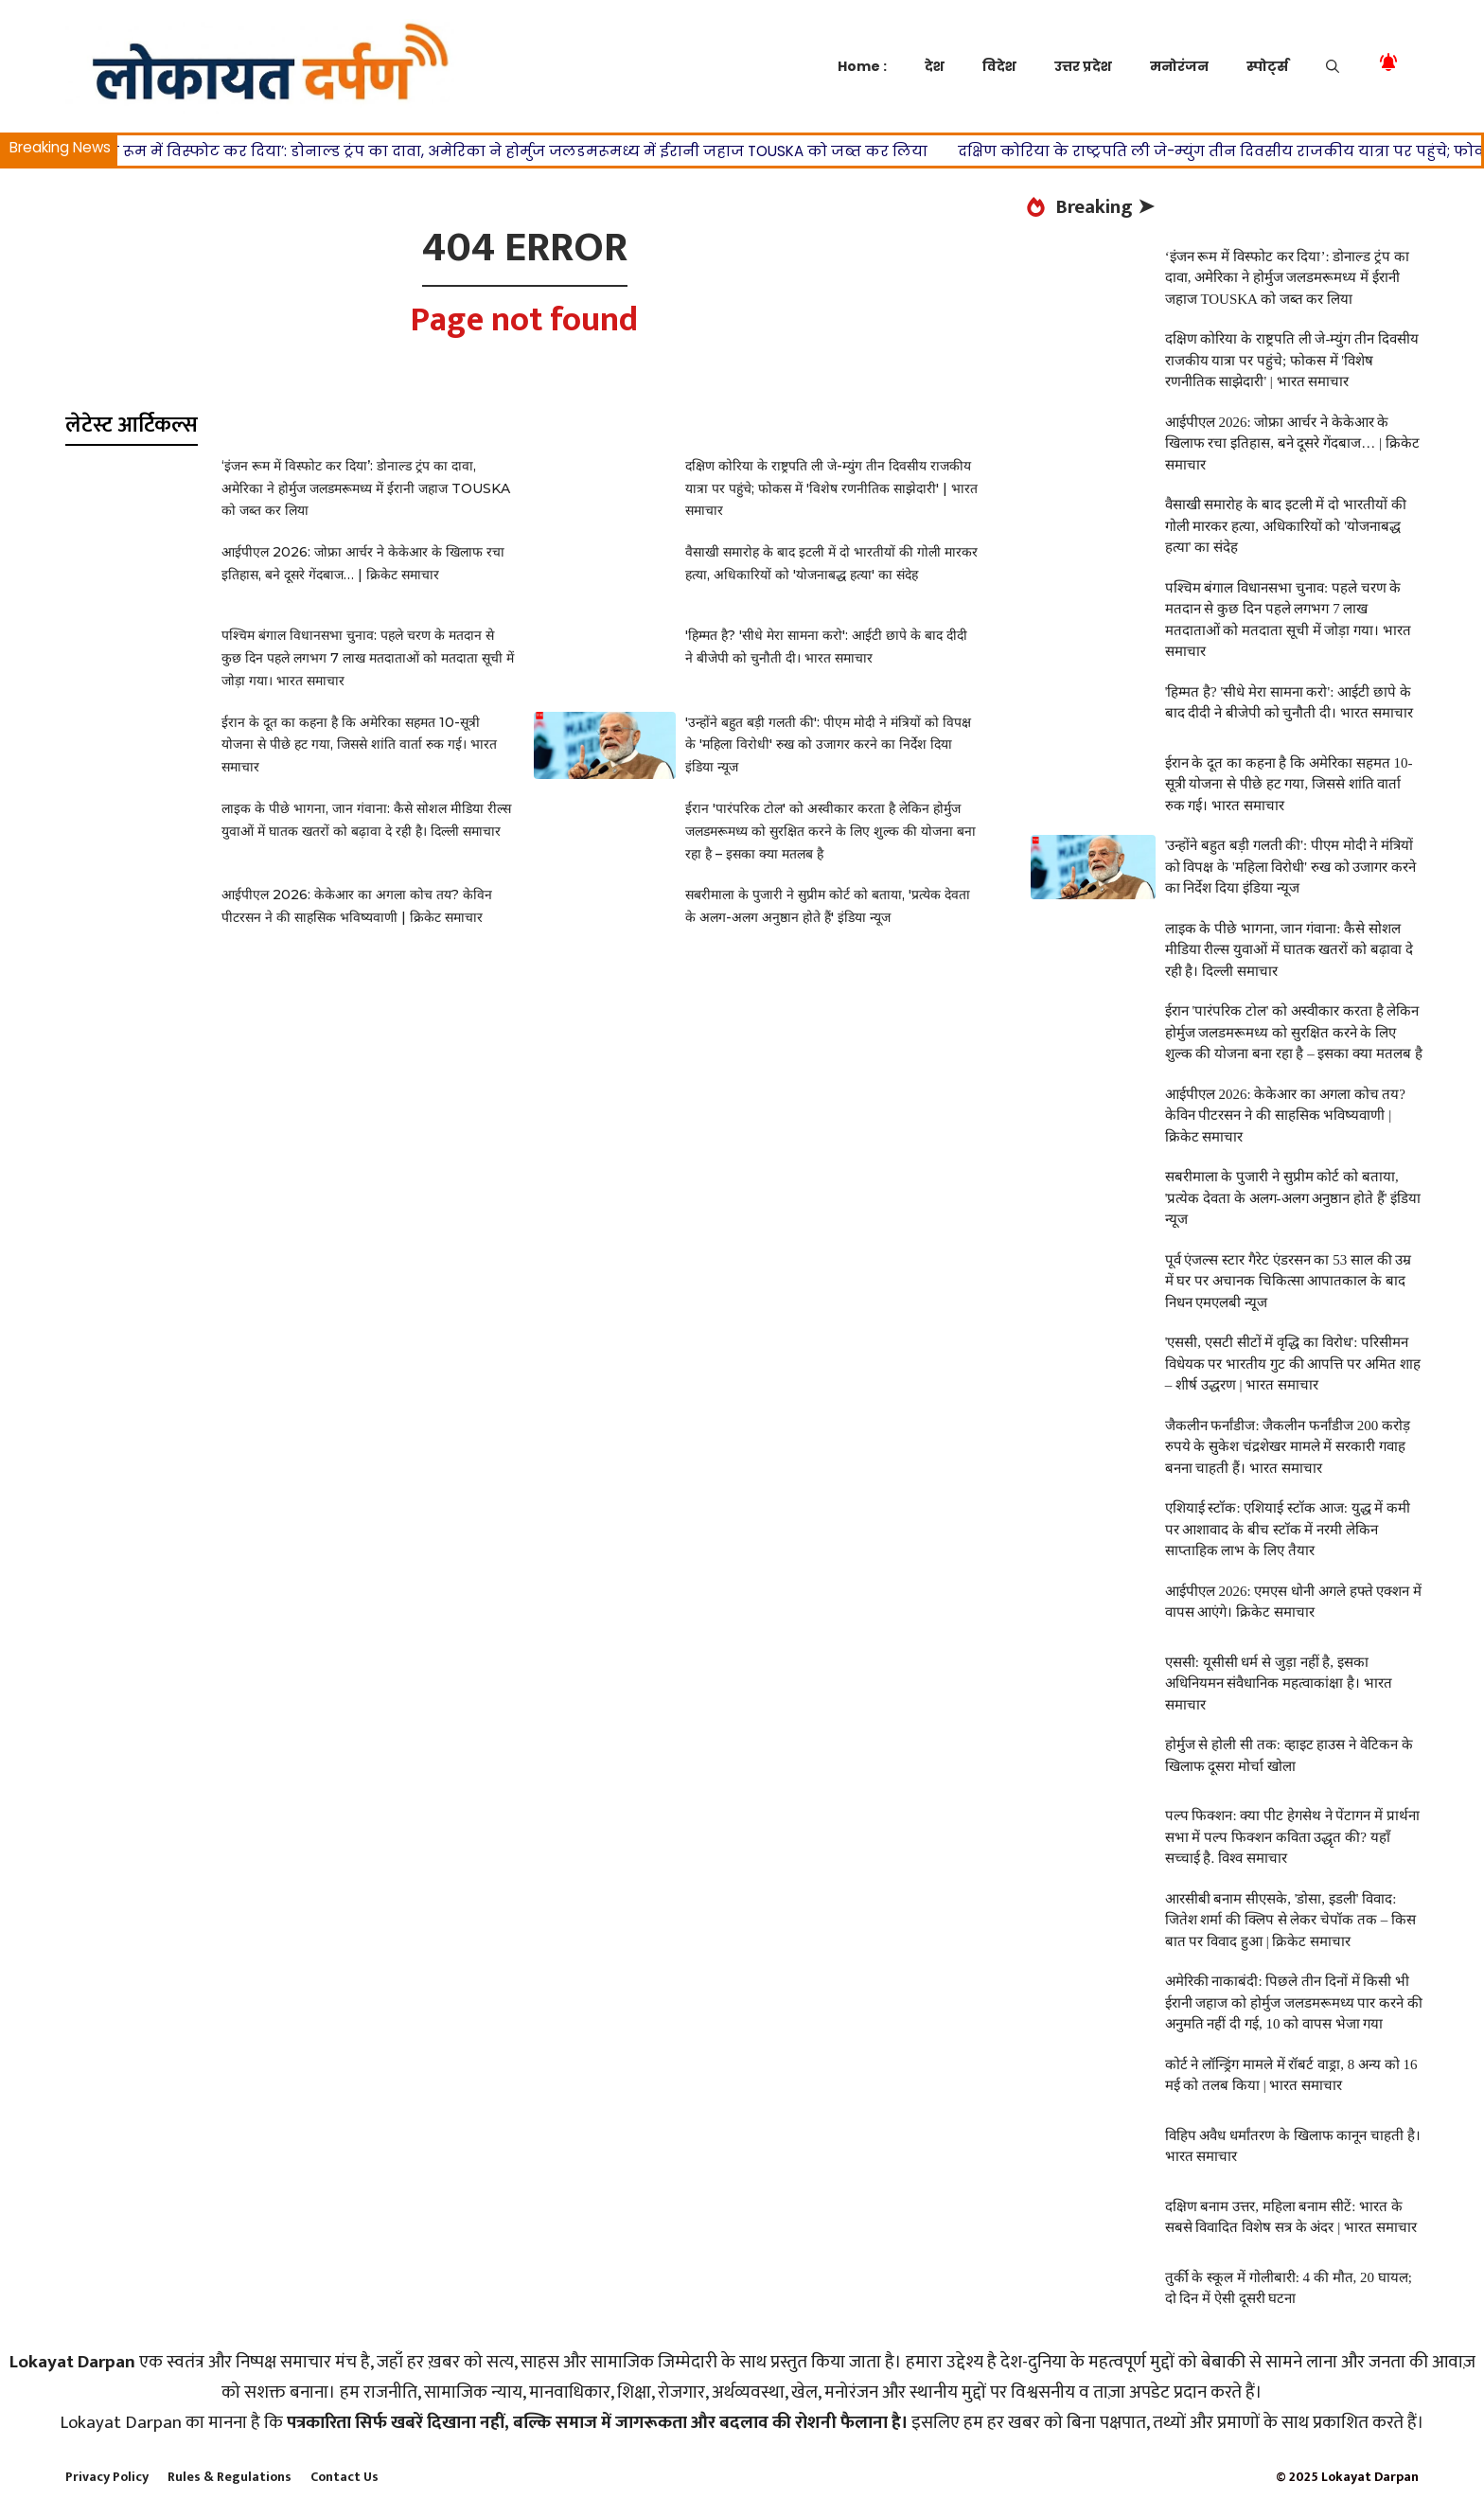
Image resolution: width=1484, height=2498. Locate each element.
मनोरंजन (1179, 66)
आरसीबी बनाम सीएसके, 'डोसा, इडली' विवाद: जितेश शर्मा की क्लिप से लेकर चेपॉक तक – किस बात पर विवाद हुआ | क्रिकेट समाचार (1290, 1920)
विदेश (999, 66)
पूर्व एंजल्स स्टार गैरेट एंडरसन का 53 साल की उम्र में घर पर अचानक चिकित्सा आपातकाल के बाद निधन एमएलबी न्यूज (1288, 1281)
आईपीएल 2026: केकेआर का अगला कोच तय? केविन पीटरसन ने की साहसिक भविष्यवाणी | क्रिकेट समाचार (1285, 1115)
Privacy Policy (107, 2477)
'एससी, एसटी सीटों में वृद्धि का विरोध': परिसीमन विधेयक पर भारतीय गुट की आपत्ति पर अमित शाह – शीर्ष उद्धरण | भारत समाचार (1293, 1363)
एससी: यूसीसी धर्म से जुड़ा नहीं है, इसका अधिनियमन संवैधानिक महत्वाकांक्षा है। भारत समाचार (1278, 1683)
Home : (862, 66)
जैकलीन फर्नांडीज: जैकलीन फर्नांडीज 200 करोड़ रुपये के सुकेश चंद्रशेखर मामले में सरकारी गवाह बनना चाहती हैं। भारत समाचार (1287, 1447)
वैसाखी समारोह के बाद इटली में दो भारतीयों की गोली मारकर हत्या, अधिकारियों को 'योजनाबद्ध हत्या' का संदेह (1285, 526)
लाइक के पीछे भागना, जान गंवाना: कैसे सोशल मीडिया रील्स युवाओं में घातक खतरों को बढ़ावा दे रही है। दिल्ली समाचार (1289, 950)
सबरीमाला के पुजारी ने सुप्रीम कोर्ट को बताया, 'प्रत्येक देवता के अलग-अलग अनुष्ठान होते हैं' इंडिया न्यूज (1293, 1198)
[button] (1332, 66)
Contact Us (344, 2477)
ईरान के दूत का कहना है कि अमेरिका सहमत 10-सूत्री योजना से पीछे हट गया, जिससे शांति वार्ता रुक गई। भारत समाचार (359, 745)
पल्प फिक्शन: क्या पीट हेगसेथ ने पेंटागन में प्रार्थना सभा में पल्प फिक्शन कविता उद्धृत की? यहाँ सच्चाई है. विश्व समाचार (1292, 1837)
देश (935, 66)
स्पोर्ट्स (1267, 66)
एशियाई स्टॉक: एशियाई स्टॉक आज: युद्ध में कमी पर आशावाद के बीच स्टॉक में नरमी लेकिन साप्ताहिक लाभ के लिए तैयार (1288, 1529)
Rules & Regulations (230, 2477)
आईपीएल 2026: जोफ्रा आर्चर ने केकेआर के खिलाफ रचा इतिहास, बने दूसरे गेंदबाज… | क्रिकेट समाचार (1292, 443)
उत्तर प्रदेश (1083, 66)
